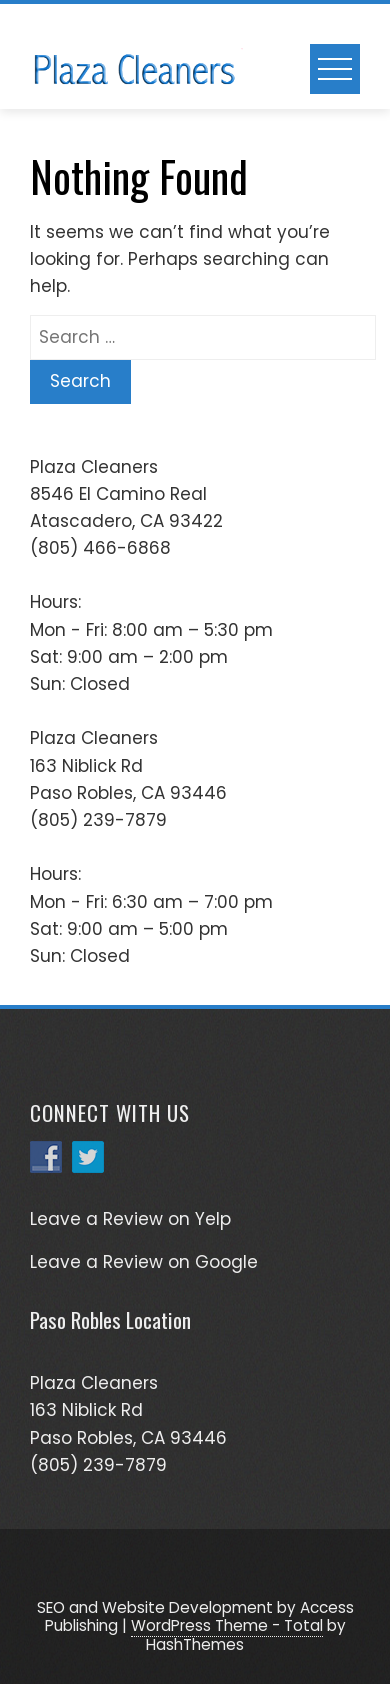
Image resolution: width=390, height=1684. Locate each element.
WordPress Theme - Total (227, 1625)
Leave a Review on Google (144, 1262)
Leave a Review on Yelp (130, 1219)
